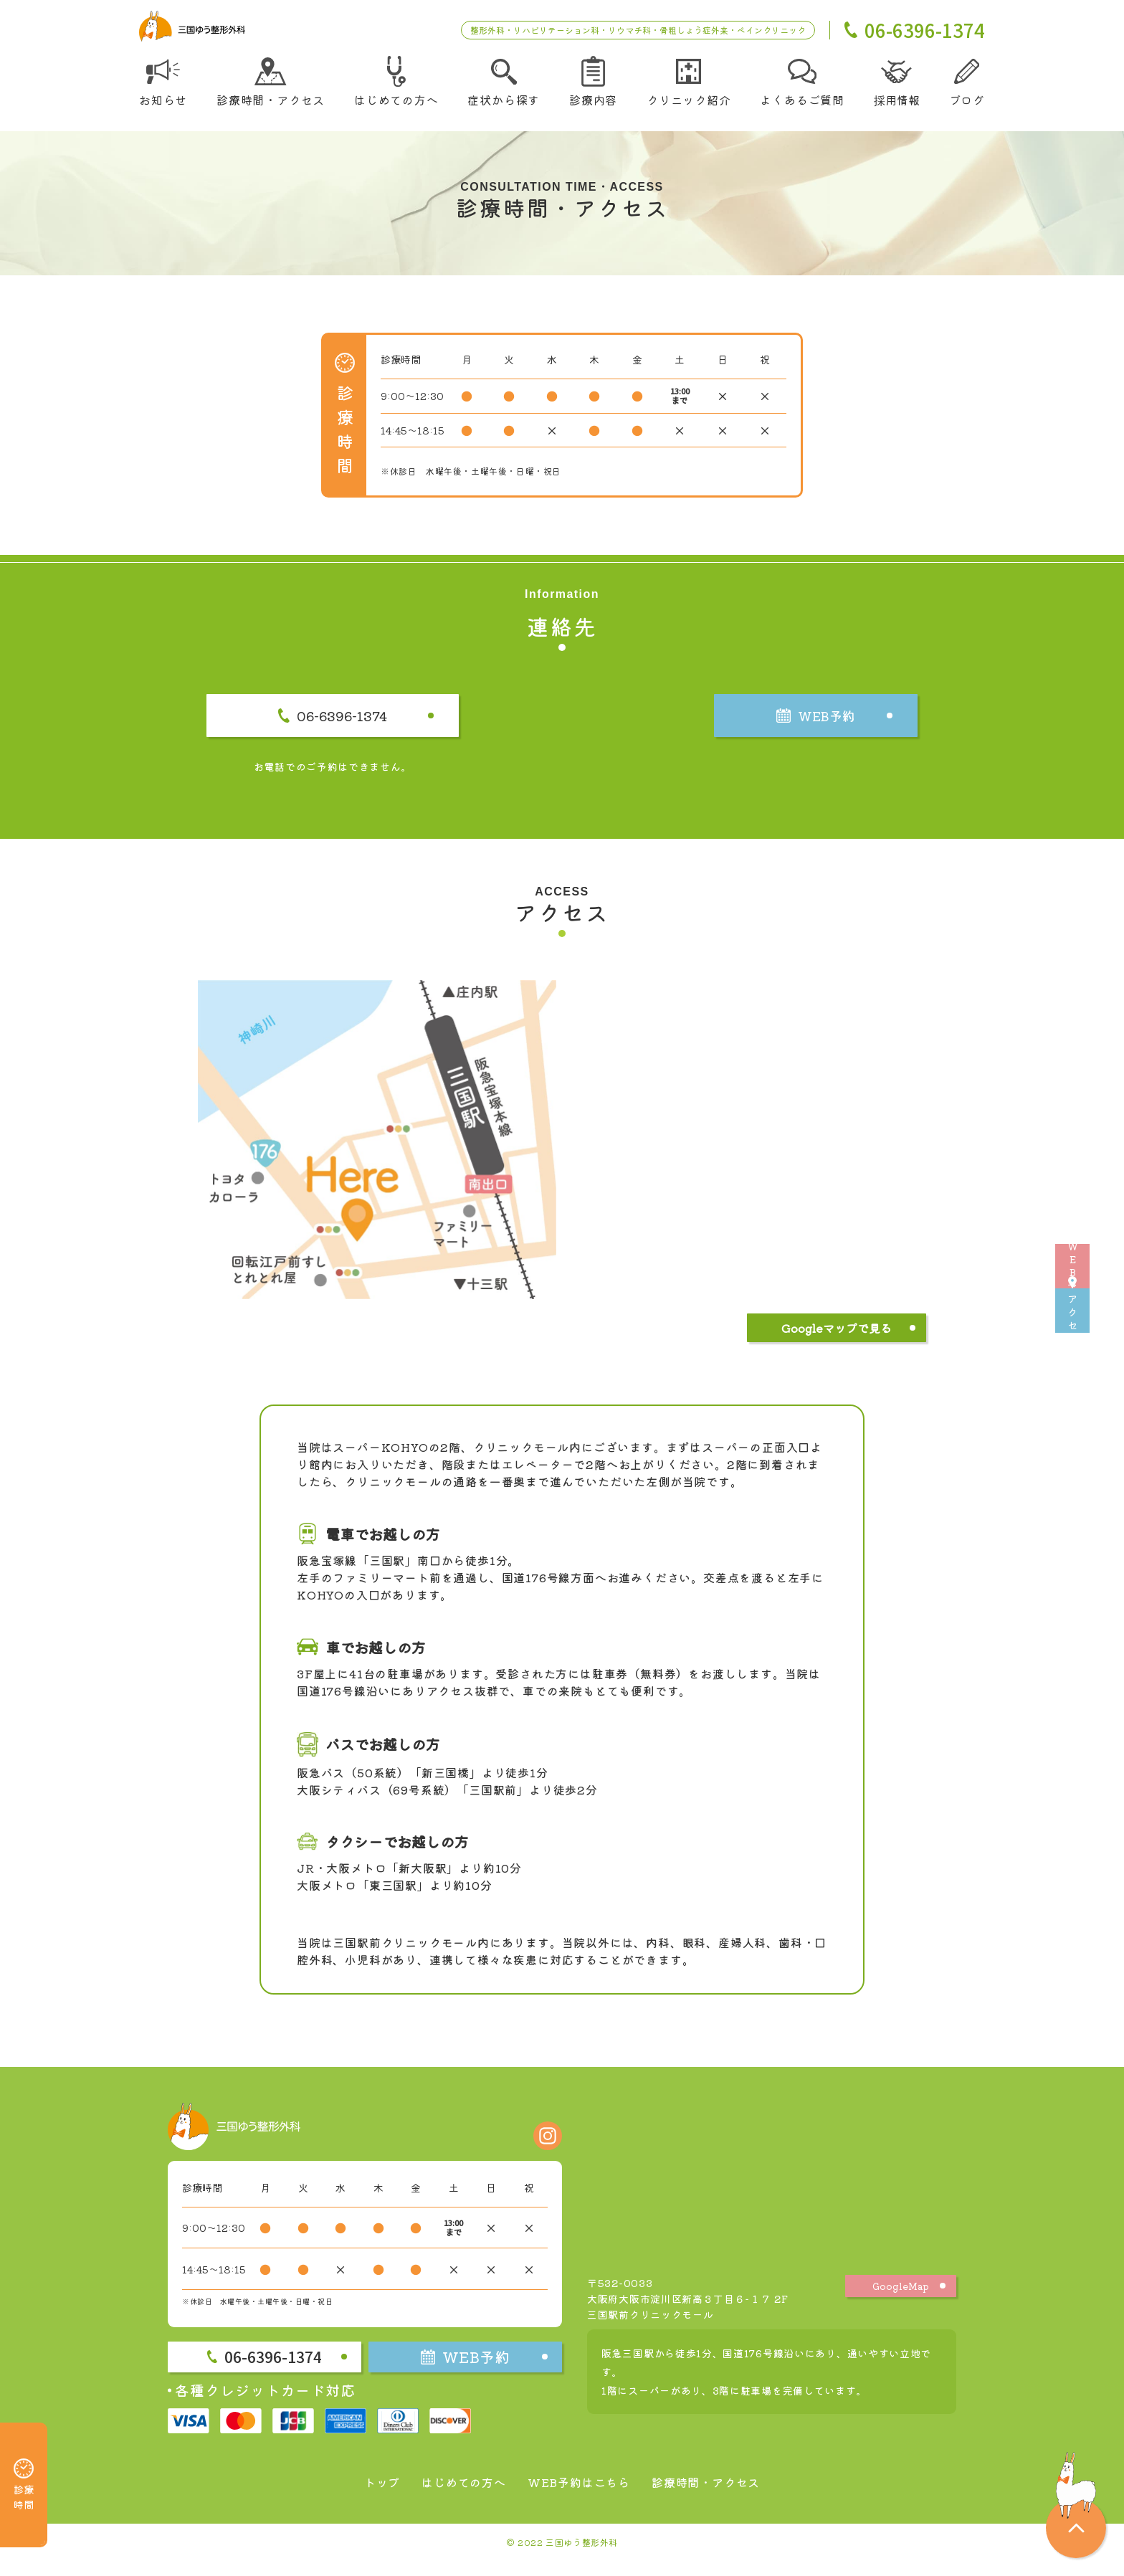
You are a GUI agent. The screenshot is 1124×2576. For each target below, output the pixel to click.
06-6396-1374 (379, 729)
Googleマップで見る (836, 1344)
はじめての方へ (453, 2496)
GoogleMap (901, 2300)
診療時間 (24, 2464)
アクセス (1103, 1367)
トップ (363, 2496)
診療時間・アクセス (720, 2496)
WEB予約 (1102, 1209)
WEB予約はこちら (579, 2496)
